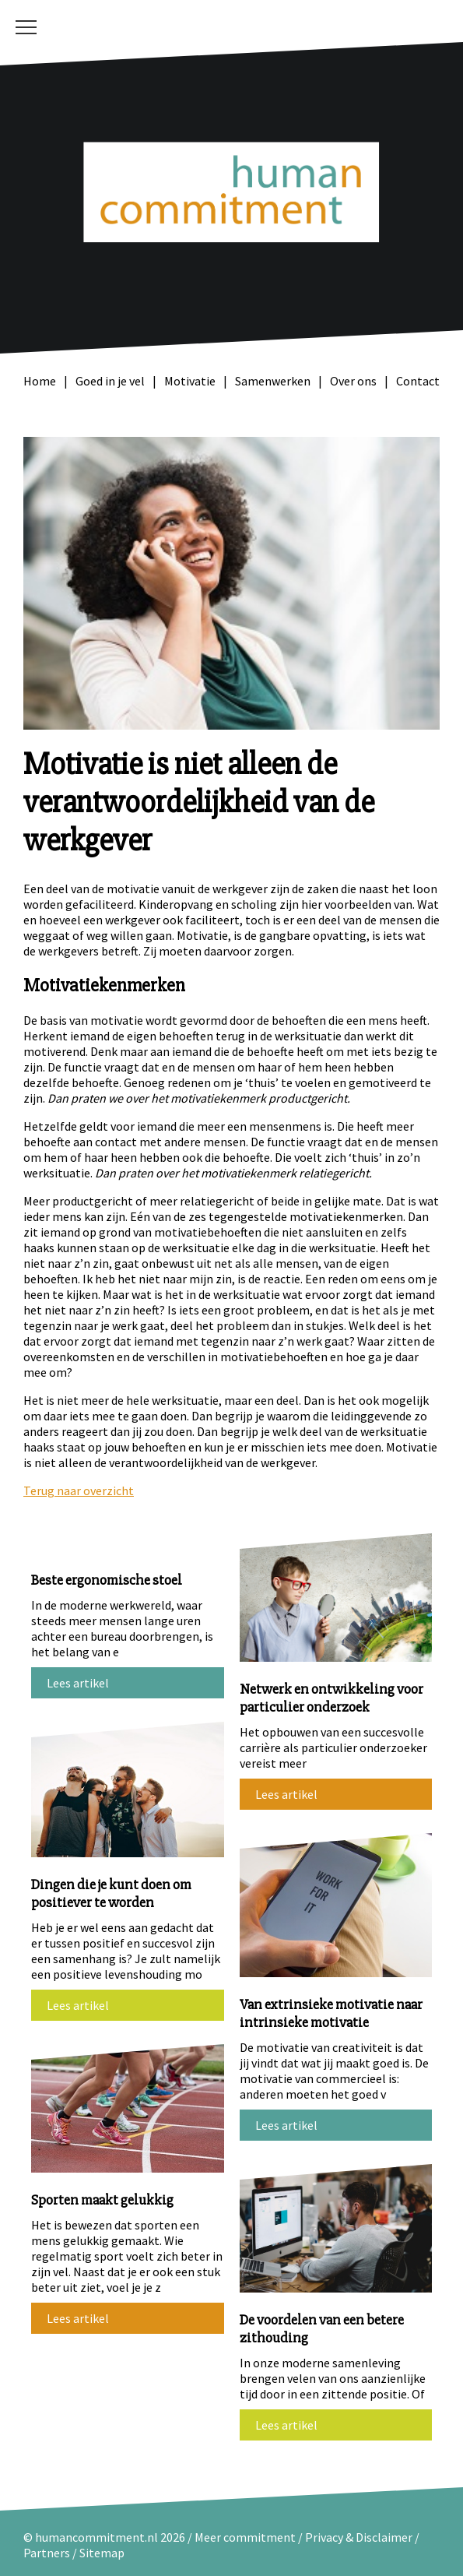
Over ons (353, 381)
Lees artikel (78, 1683)
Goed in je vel (110, 381)
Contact (418, 381)
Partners (46, 2552)
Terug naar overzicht (78, 1490)
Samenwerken (272, 381)
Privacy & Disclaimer (360, 2537)
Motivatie (190, 381)
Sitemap (102, 2552)
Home (39, 381)
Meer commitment (245, 2537)
